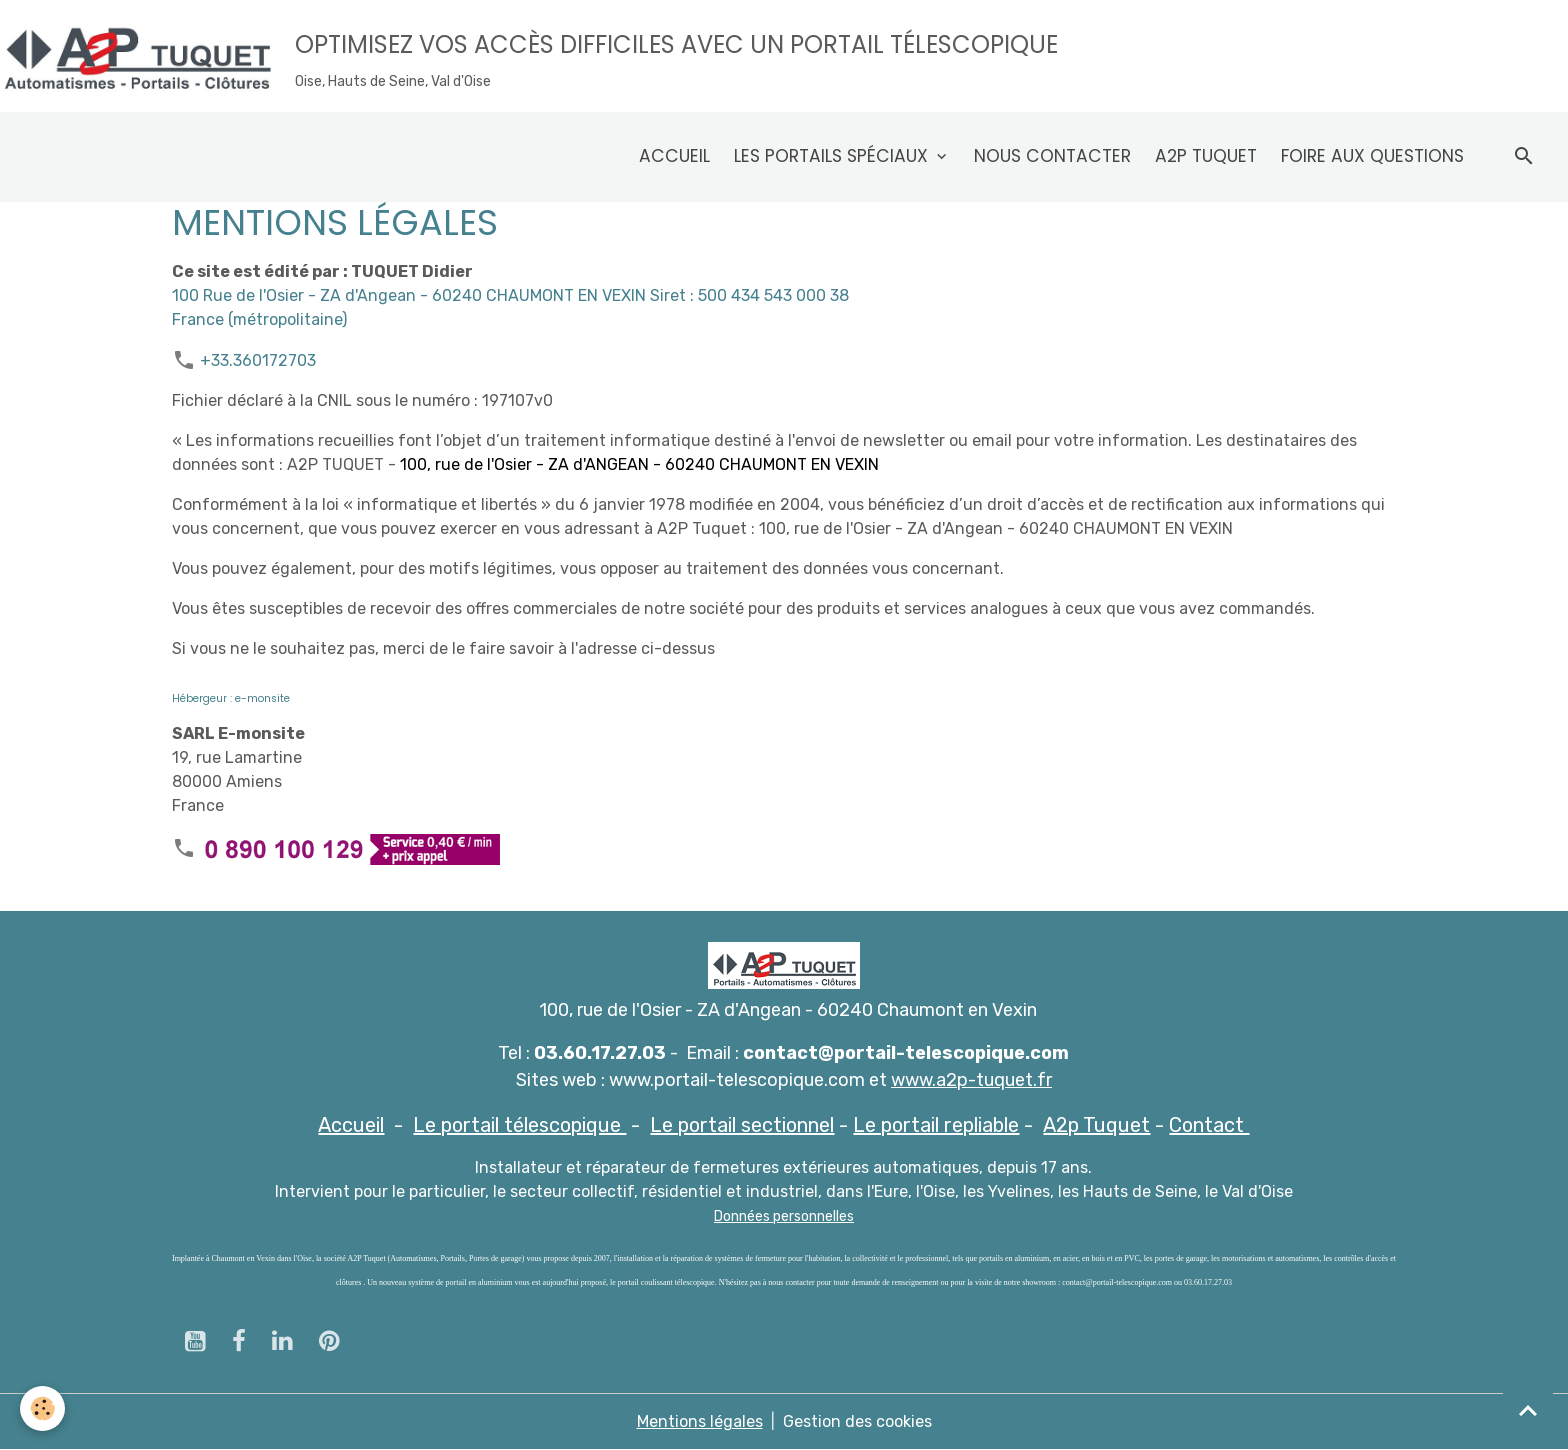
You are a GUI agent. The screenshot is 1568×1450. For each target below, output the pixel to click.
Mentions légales (700, 1421)
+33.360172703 (258, 360)
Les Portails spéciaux (833, 156)
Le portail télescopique (519, 1125)
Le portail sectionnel (742, 1125)
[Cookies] (42, 1408)
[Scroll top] (1528, 1410)
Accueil (674, 156)
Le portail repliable (936, 1125)
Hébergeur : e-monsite (231, 698)
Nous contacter (1052, 156)
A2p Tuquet (1206, 156)
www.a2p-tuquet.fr (971, 1080)
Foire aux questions (1372, 156)
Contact (1209, 1125)
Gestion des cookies (857, 1421)
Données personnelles (784, 1216)
